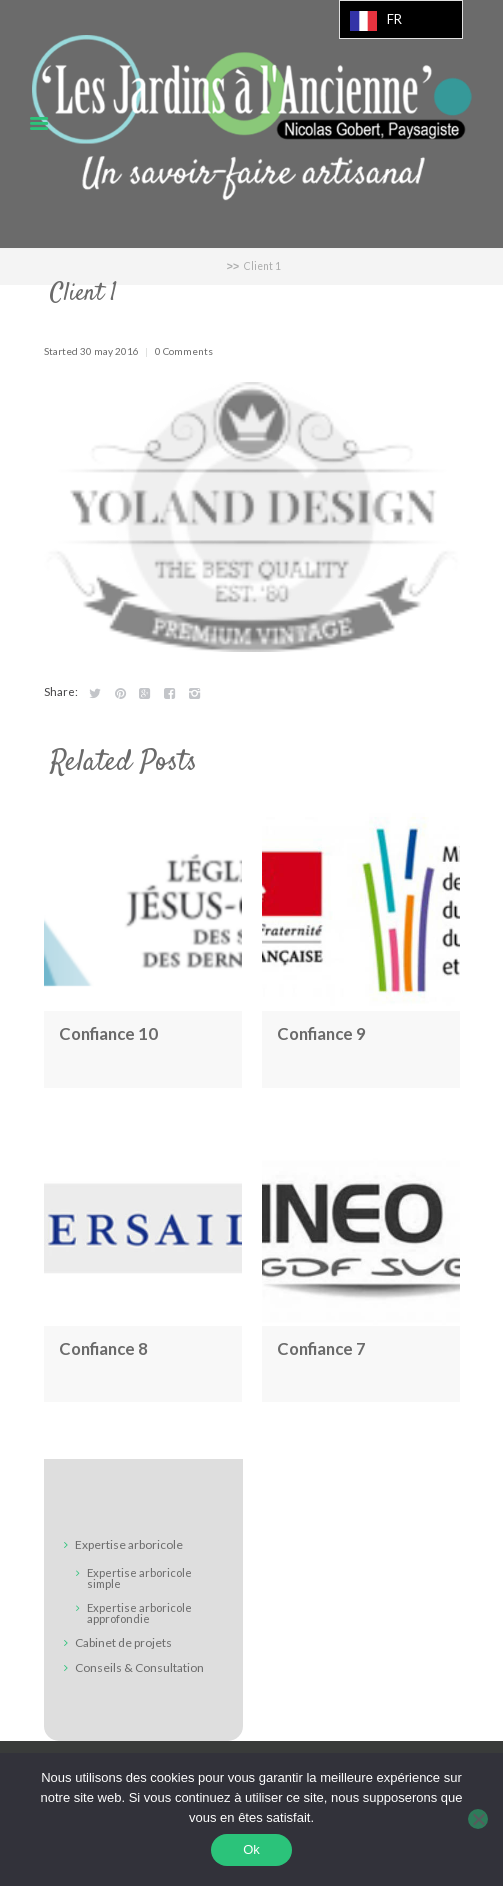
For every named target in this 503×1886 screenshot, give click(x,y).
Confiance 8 (103, 1348)
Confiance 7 (321, 1348)
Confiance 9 (321, 1033)
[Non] (478, 1819)
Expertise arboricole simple (139, 1578)
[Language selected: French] (401, 19)
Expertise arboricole (129, 1545)
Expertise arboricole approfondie (139, 1613)
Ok (251, 1849)
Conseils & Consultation (139, 1667)
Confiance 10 (108, 1033)
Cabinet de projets (123, 1642)
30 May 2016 (109, 351)
